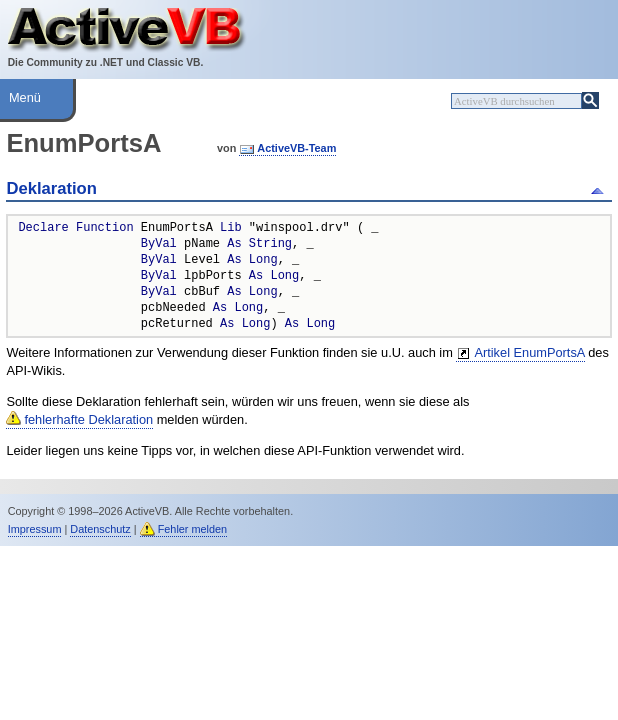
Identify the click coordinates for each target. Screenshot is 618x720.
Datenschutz (100, 529)
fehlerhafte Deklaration (88, 419)
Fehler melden (193, 529)
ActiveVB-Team (296, 148)
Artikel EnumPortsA (529, 352)
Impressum (35, 529)
